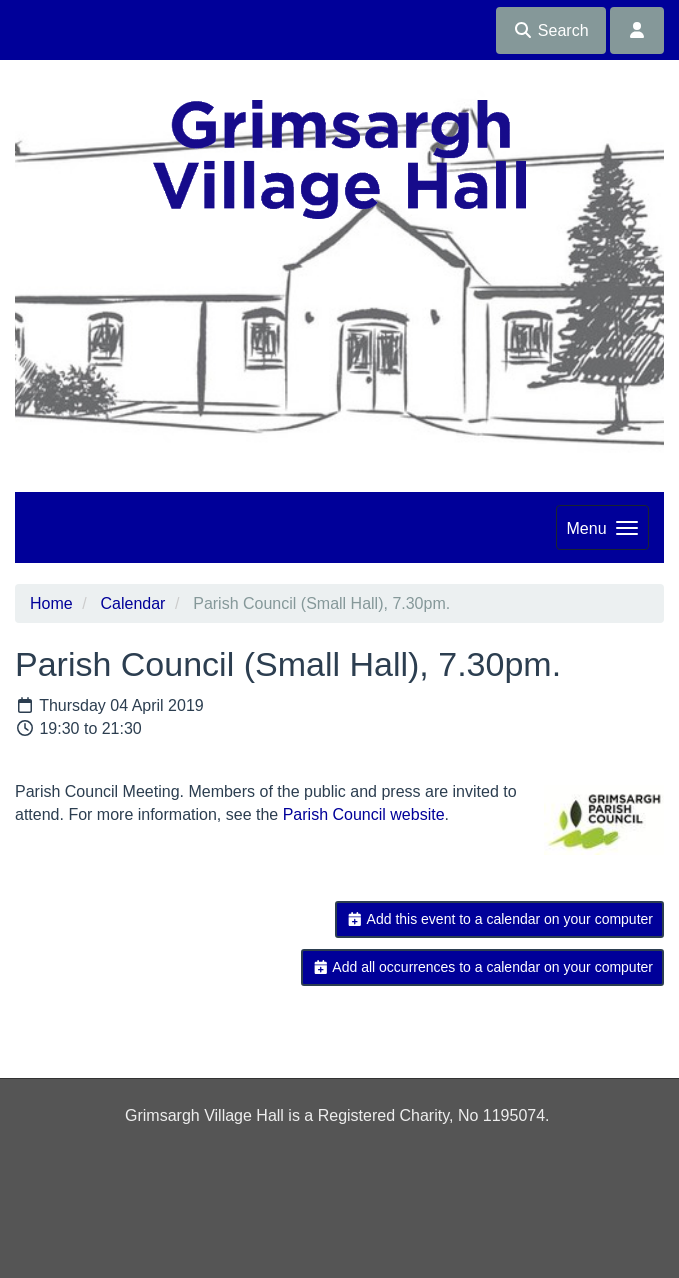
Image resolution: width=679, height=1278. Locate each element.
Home (51, 603)
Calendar (132, 603)
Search (550, 30)
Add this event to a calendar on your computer (499, 919)
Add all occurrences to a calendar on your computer (482, 967)
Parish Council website (364, 814)
